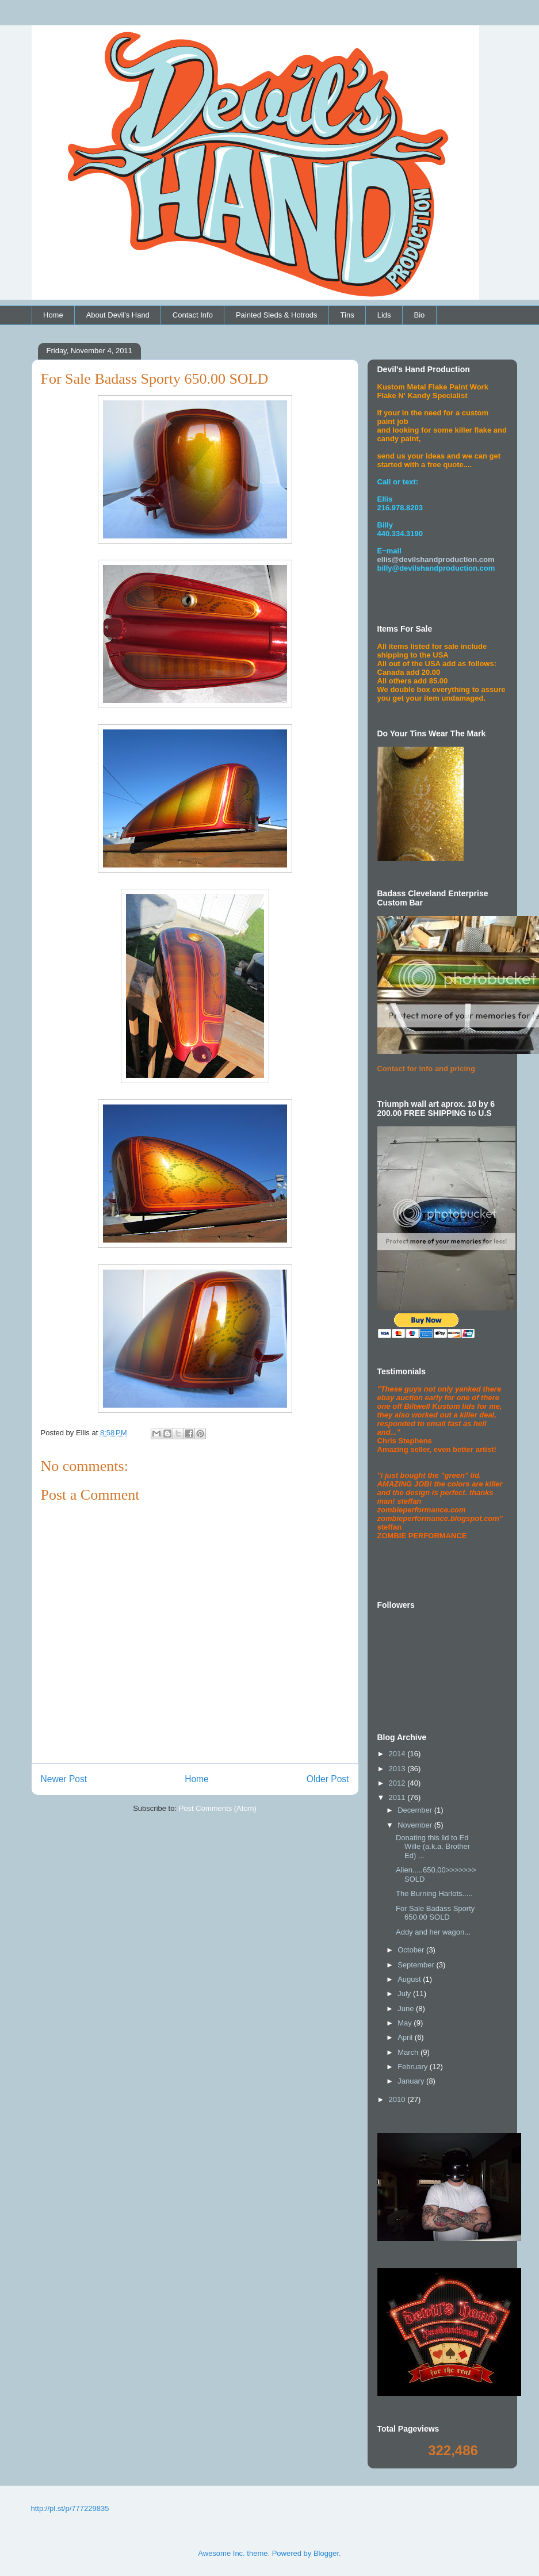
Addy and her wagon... (433, 1932)
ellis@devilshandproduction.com (436, 559)
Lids (384, 315)
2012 (398, 1783)
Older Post (328, 1779)
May (405, 2023)
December (415, 1810)
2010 (398, 2099)
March (409, 2052)
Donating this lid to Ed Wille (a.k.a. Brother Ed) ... (433, 1846)
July (405, 1993)
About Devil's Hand (118, 315)
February (413, 2066)
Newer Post (64, 1779)
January (411, 2081)
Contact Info (193, 315)
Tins (347, 315)
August (410, 1979)
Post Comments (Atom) (218, 1808)
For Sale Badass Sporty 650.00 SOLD (435, 1913)
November (415, 1825)
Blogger (326, 2553)
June (406, 2008)
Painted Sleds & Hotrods (277, 315)
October (411, 1950)
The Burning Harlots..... (434, 1893)
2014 (398, 1753)
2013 (398, 1768)
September (416, 1964)
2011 (398, 1797)
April (406, 2037)
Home (53, 315)
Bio (419, 315)
